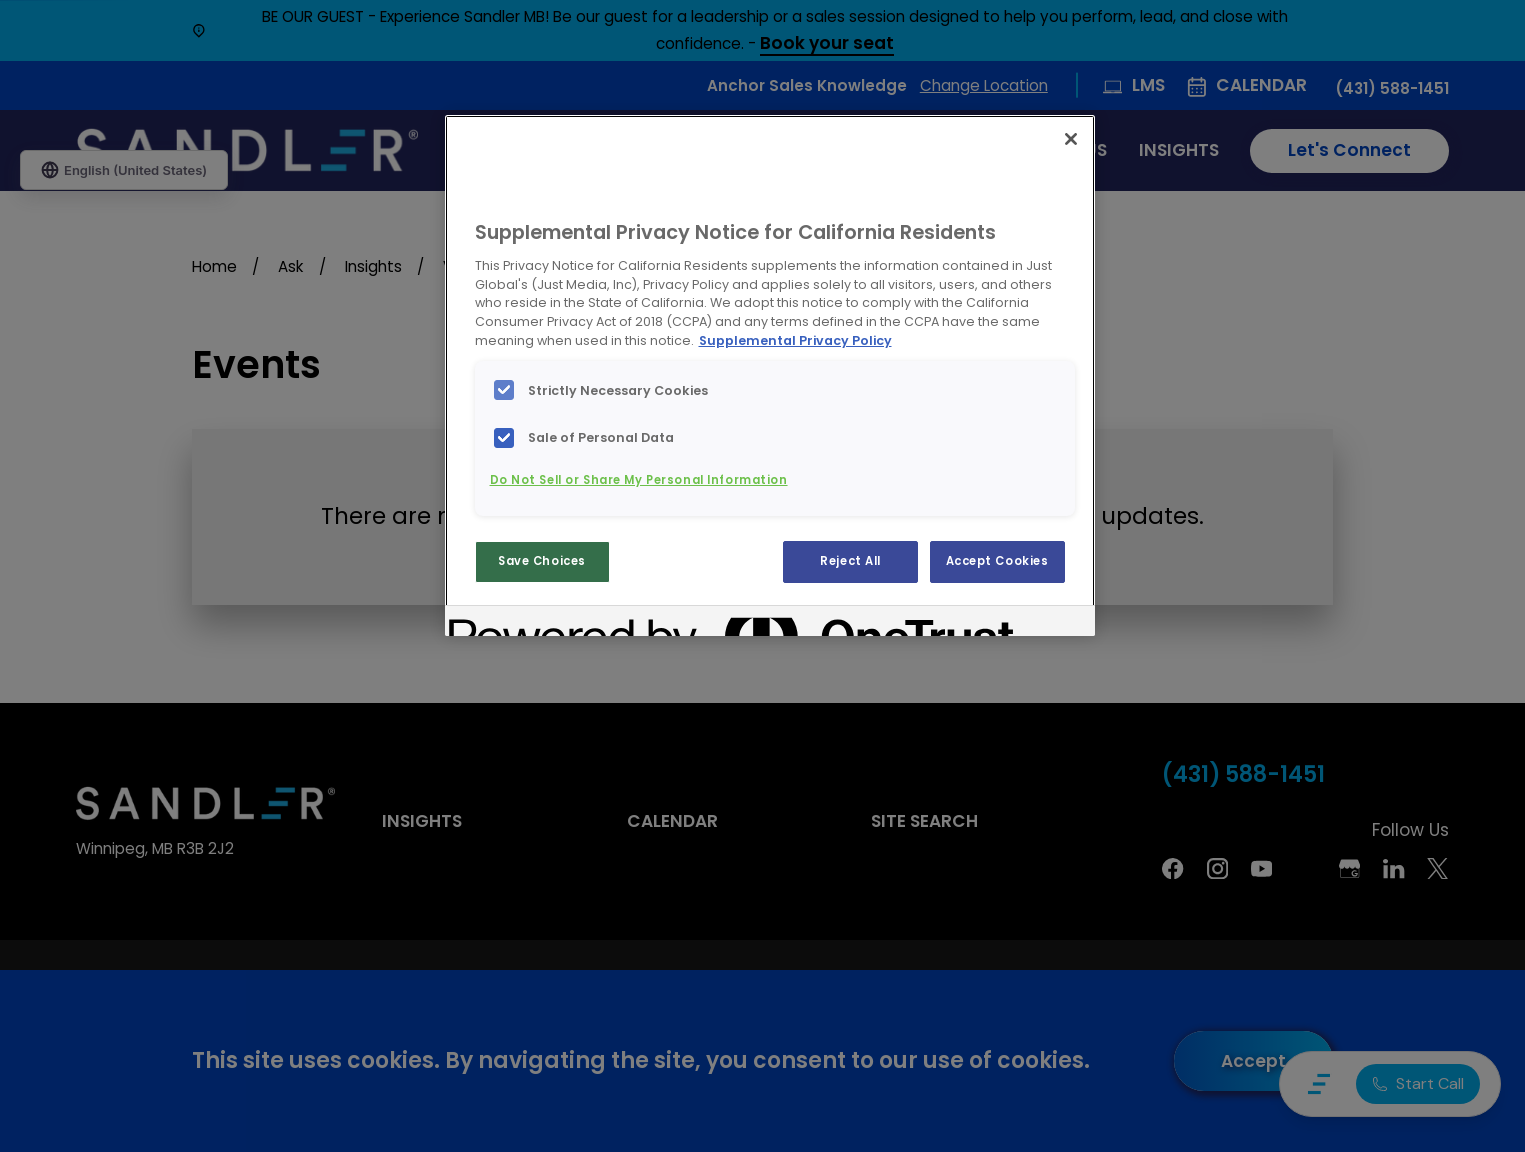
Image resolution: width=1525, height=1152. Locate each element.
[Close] (1071, 139)
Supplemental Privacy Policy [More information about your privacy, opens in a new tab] (795, 340)
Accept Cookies (997, 561)
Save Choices (542, 561)
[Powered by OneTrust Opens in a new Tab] (521, 623)
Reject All (850, 561)
